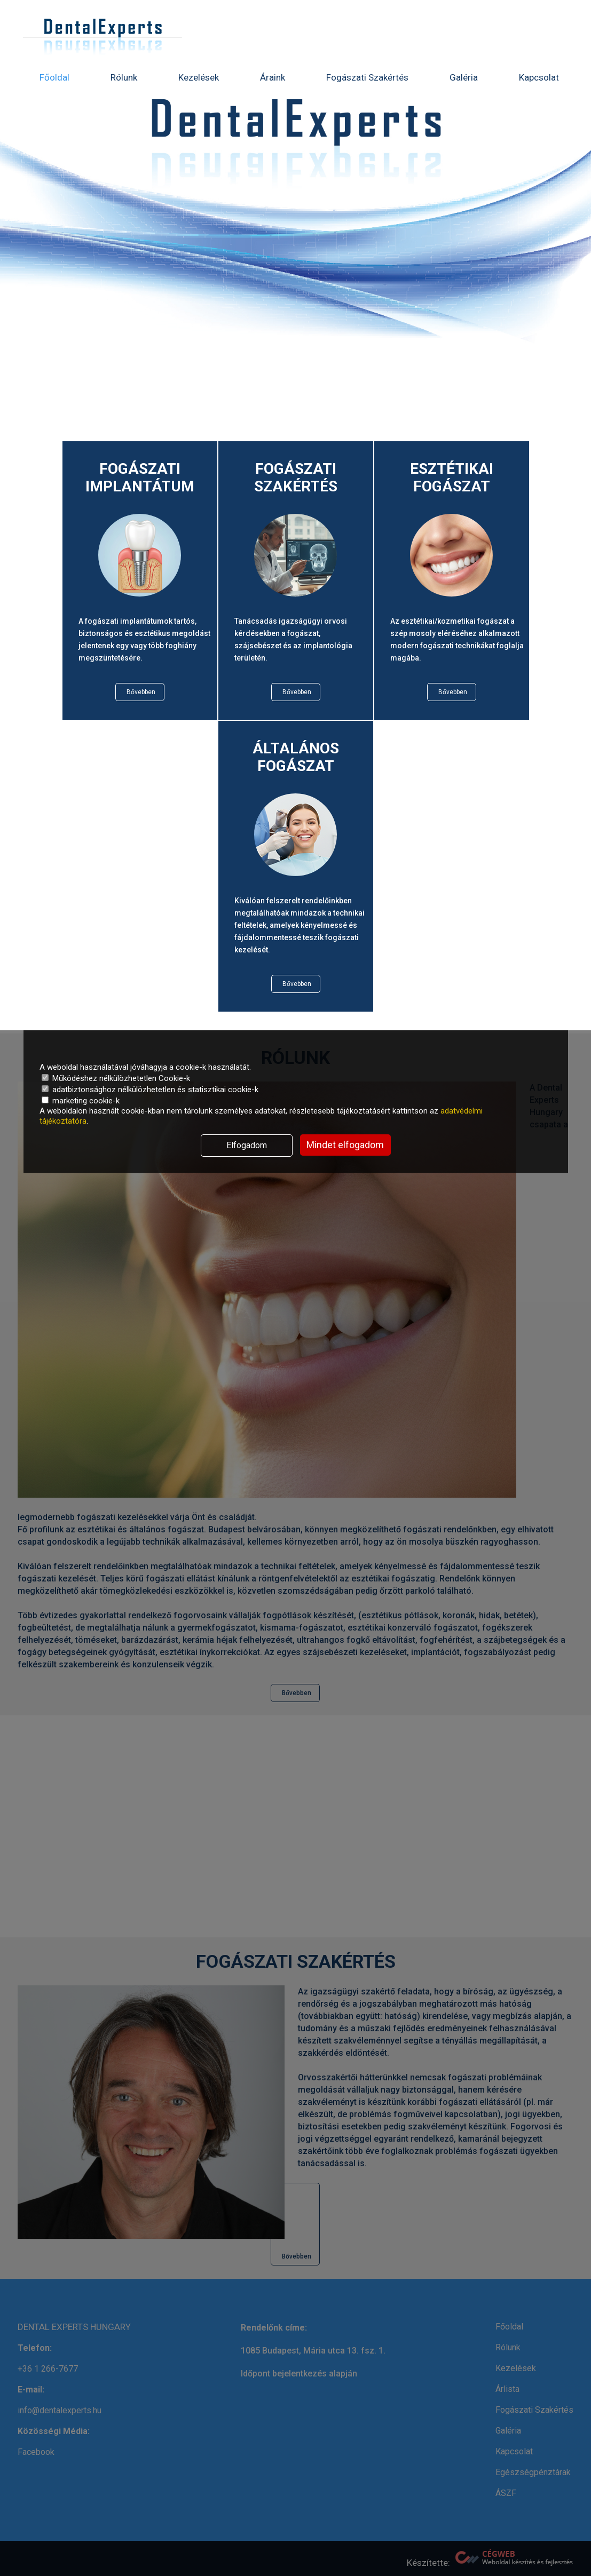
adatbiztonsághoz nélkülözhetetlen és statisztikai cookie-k (150, 1089)
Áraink (272, 77)
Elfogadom (246, 1145)
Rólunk (124, 77)
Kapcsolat (539, 77)
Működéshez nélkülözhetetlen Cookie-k (116, 1078)
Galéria (464, 77)
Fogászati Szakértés (367, 77)
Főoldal (54, 77)
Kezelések (198, 77)
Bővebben (141, 692)
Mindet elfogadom (345, 1144)
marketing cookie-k (81, 1101)
